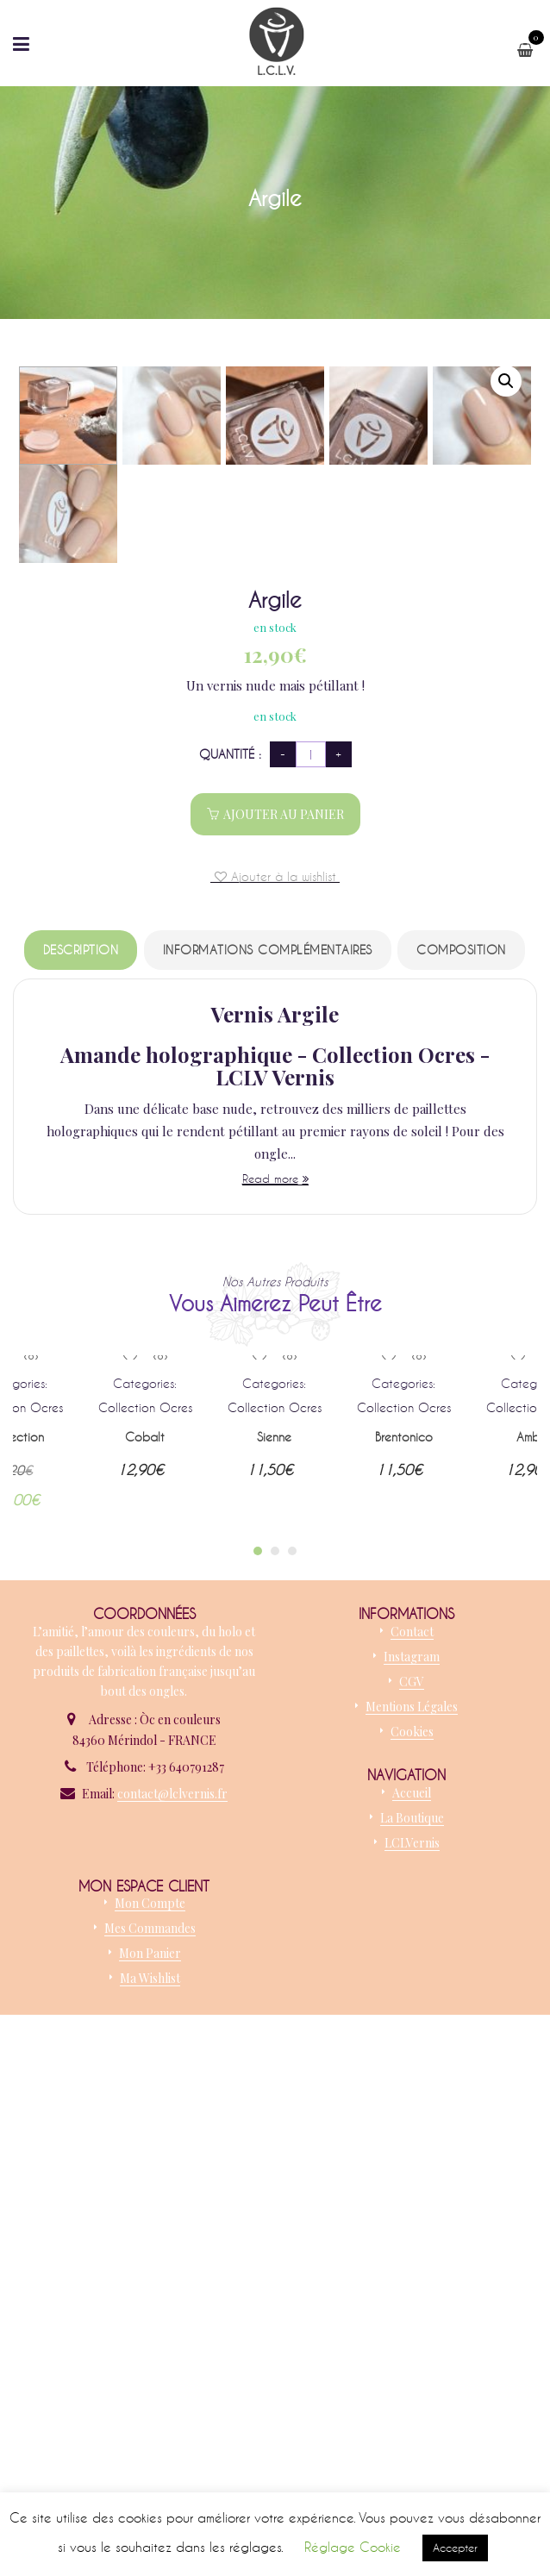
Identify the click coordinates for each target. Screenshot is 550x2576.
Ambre (533, 1954)
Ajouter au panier (283, 1331)
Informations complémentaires (267, 1467)
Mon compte (150, 2420)
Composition (461, 1467)
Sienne (274, 1954)
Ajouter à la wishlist (281, 1393)
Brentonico (404, 1954)
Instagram (412, 2174)
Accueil (411, 2310)
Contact (412, 2149)
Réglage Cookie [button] (352, 2546)
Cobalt (145, 1954)
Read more (270, 1696)
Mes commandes (150, 2445)
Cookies (412, 2249)
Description (81, 1467)
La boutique (412, 2335)
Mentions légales (412, 2224)
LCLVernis (412, 2360)
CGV (411, 2199)
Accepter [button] (455, 2547)
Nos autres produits (275, 1798)
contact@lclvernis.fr (172, 2311)
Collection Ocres (145, 1924)
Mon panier (150, 2470)
